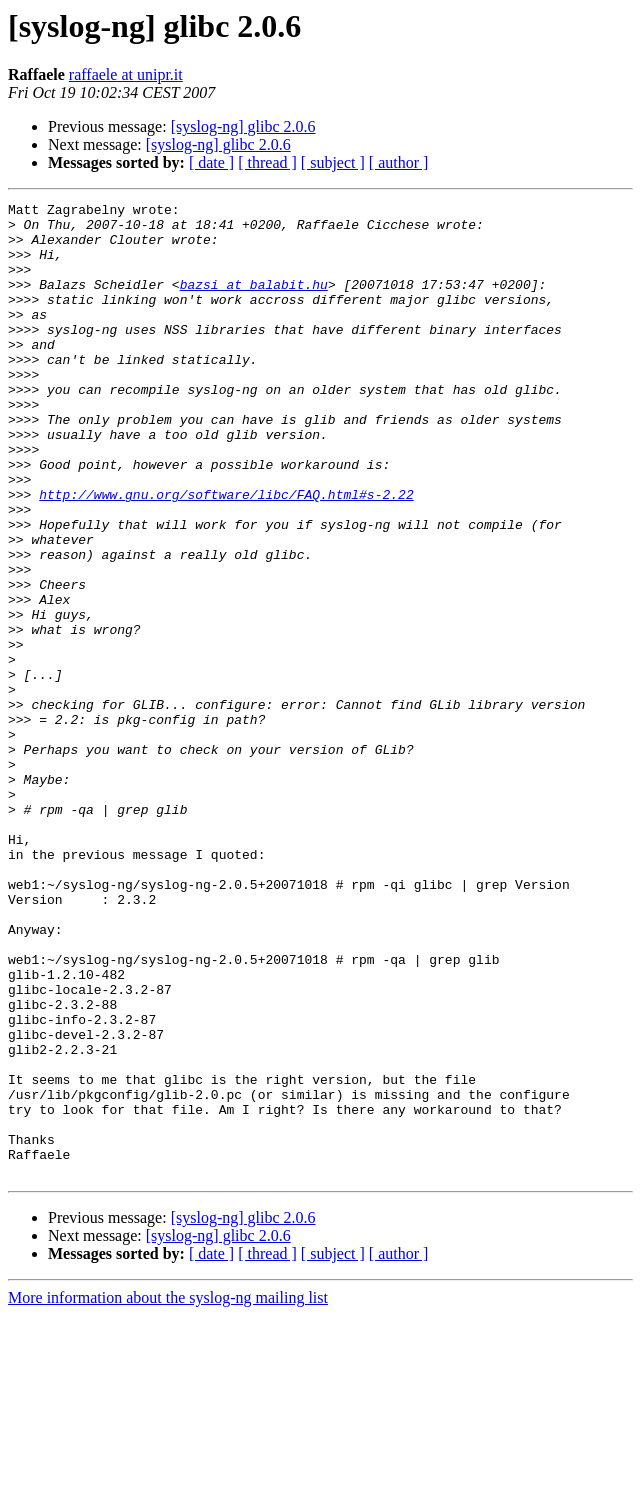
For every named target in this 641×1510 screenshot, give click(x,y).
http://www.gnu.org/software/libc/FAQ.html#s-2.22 (226, 554)
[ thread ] (267, 162)
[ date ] (211, 162)
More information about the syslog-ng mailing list (168, 1492)
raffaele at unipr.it (126, 74)
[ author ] (399, 162)
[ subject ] (333, 162)
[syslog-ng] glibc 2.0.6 (243, 126)
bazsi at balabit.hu (254, 302)
